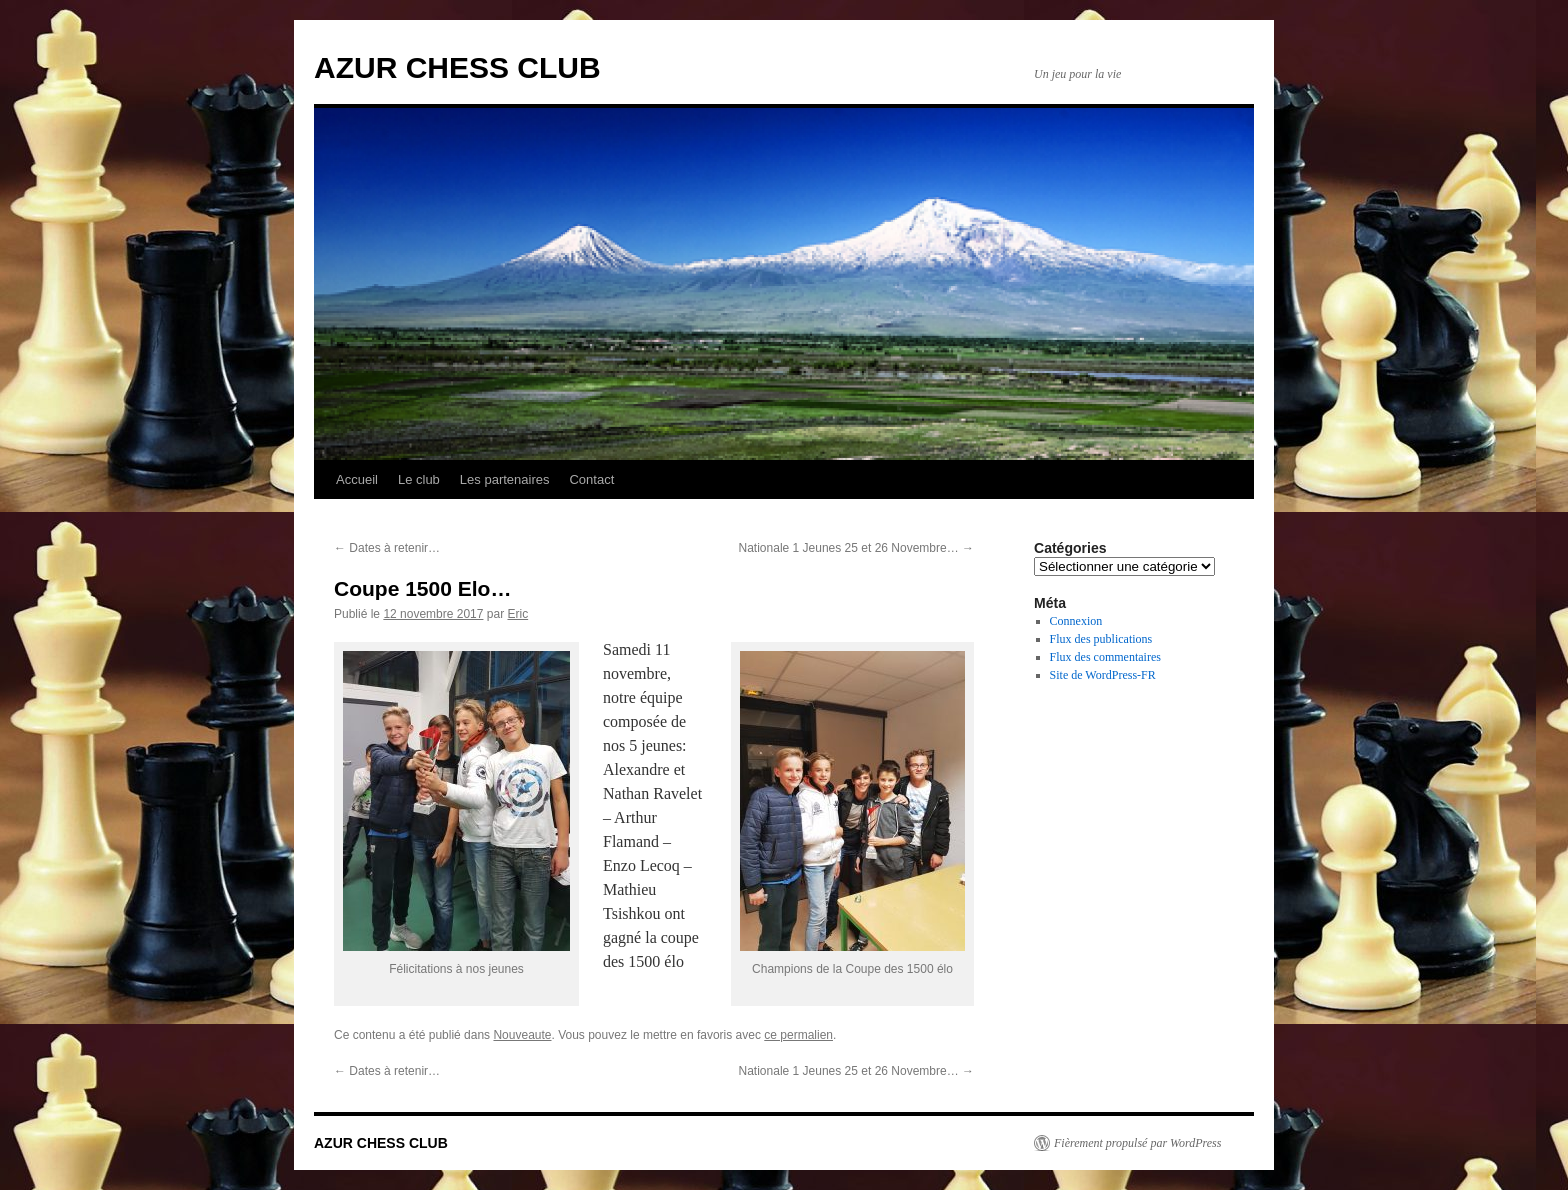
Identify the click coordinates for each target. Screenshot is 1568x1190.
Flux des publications (1101, 639)
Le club (419, 479)
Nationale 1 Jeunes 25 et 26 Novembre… (856, 548)
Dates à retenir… (387, 548)
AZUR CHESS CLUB (457, 67)
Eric (517, 614)
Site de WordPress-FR (1103, 675)
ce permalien (798, 1035)
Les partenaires (505, 479)
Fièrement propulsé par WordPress (1137, 1143)
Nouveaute (522, 1035)
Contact (591, 479)
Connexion (1076, 621)
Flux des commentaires (1105, 657)
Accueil (357, 479)
